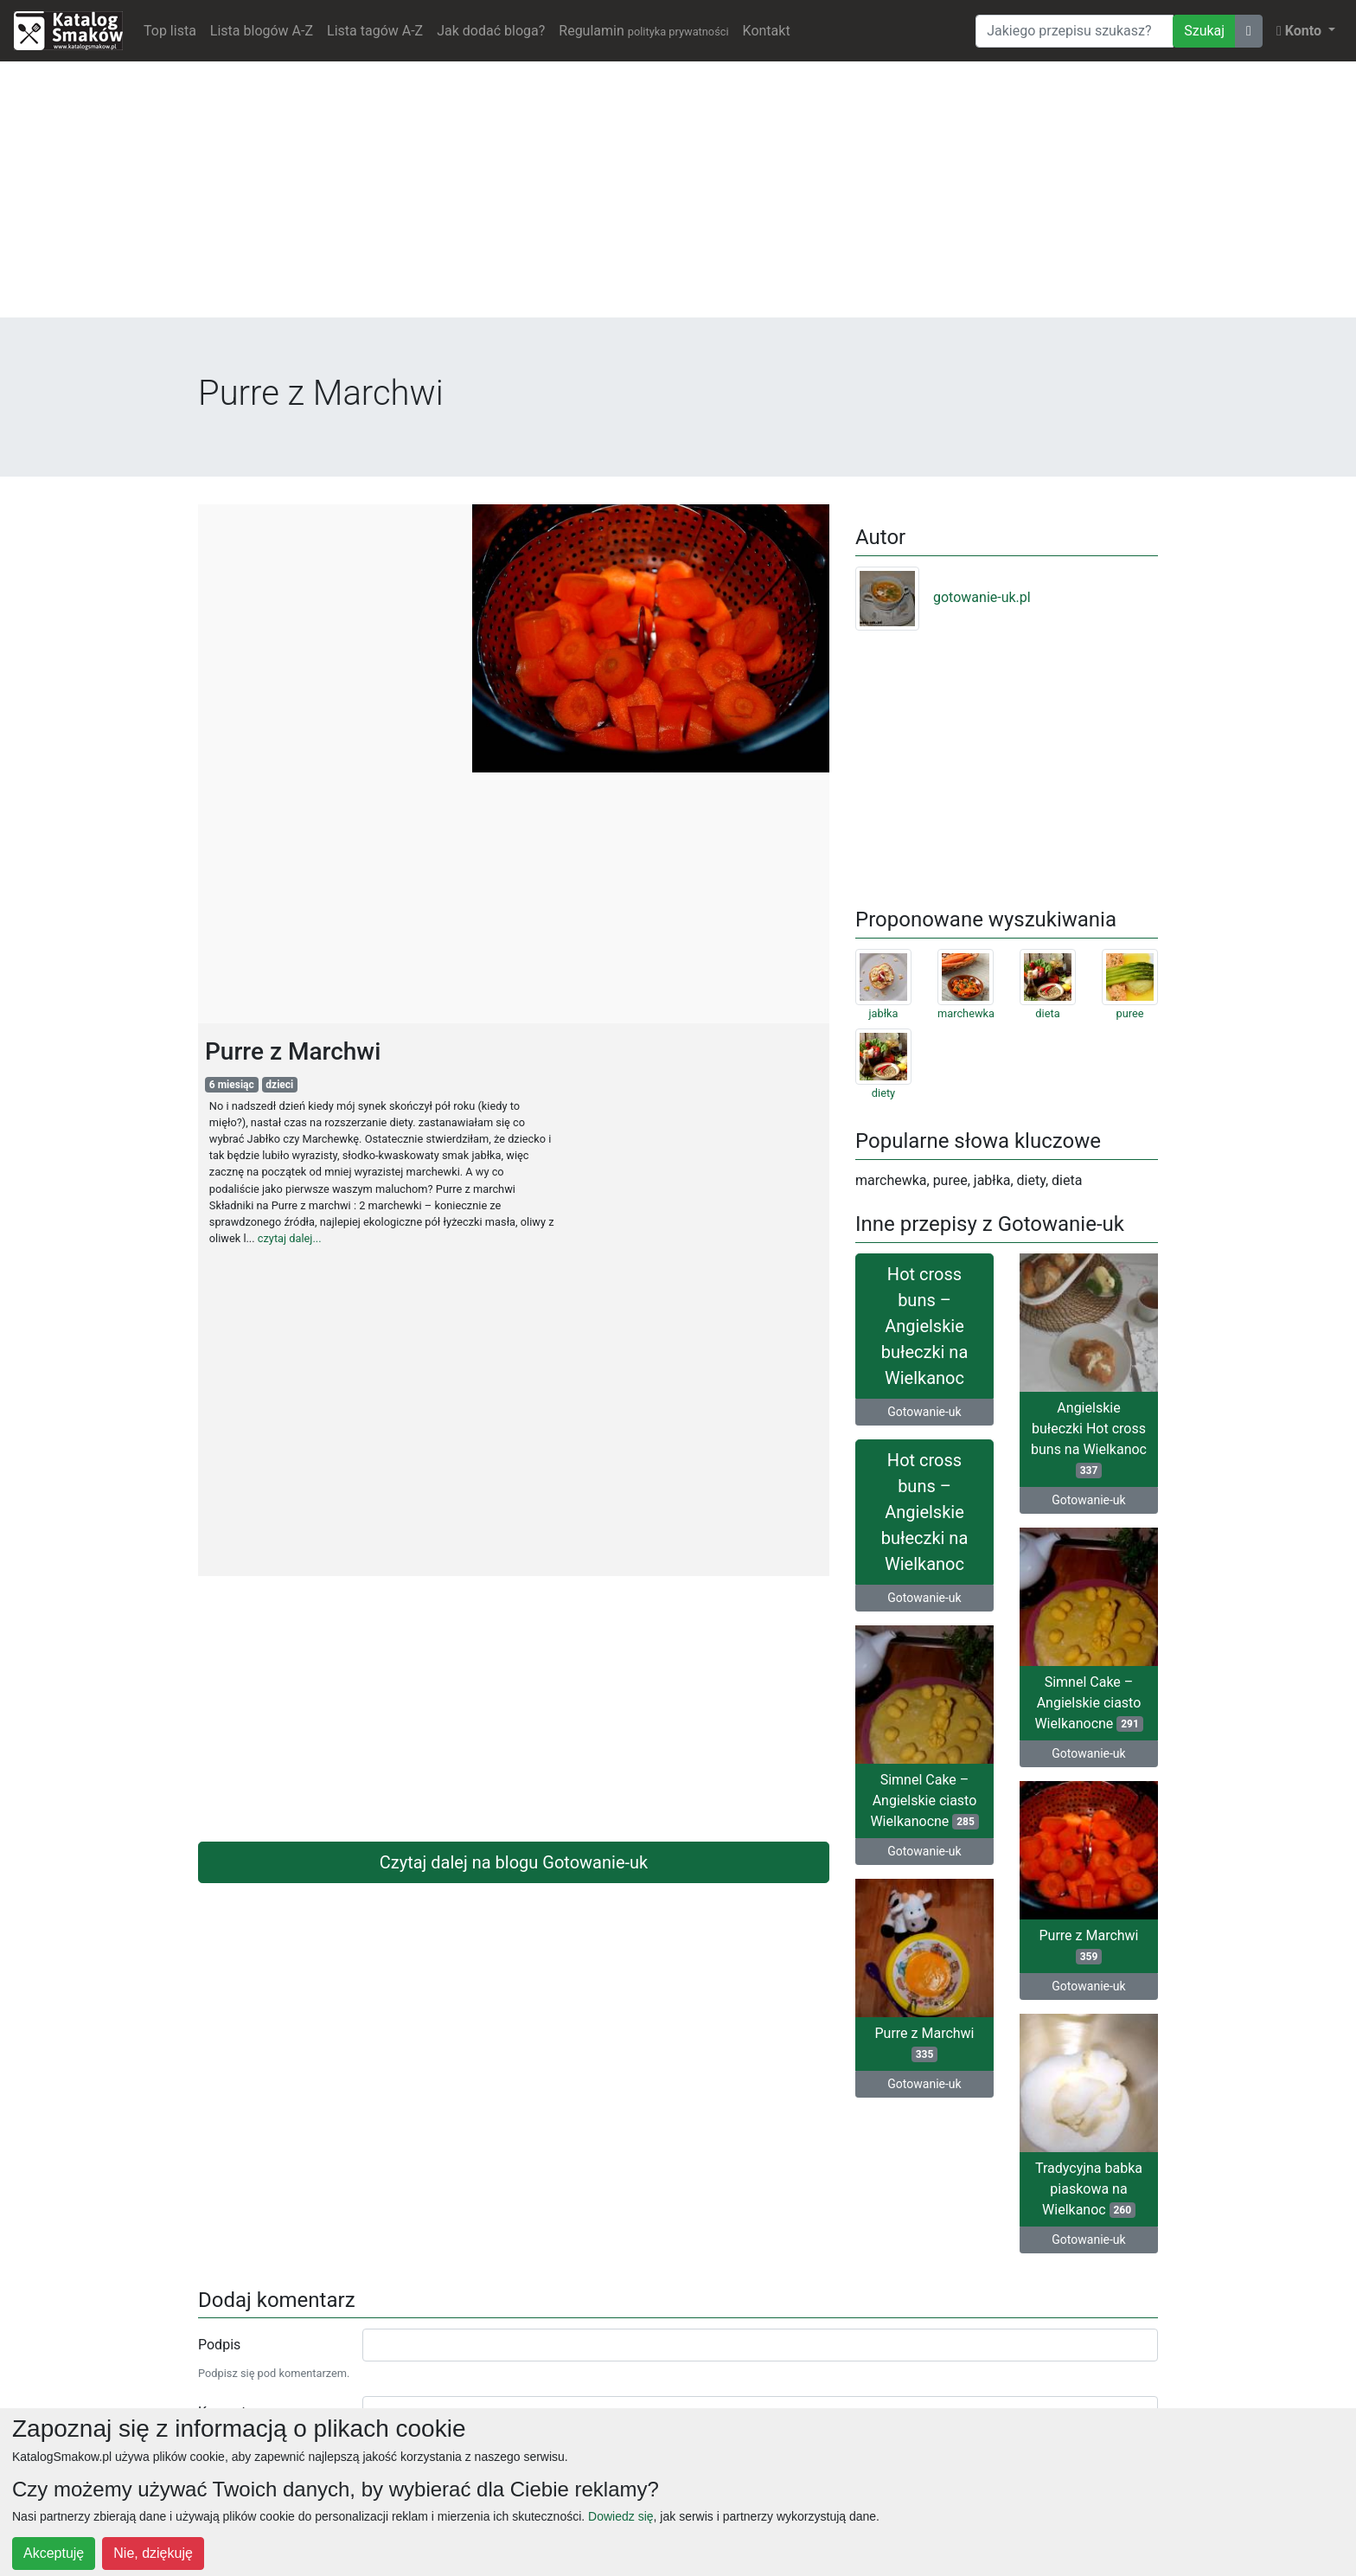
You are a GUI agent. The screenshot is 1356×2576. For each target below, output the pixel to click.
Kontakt (766, 30)
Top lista (170, 30)
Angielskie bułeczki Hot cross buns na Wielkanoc (1089, 1439)
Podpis (219, 2344)
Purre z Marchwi (1088, 1945)
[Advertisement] (678, 196)
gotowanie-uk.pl (943, 597)
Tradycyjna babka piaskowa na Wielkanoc (1088, 2189)
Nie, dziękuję (153, 2553)
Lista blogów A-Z (261, 30)
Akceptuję (53, 2553)
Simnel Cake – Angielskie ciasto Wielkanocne (1088, 1703)
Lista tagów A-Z (375, 30)
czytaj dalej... (290, 1238)
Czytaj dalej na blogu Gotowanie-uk (514, 1862)
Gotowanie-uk (924, 1412)
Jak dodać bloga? (491, 30)
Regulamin (643, 30)
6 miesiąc (231, 1085)
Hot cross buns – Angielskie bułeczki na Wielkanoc (925, 1326)
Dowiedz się (620, 2516)
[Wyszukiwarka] (1074, 31)
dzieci (279, 1085)
